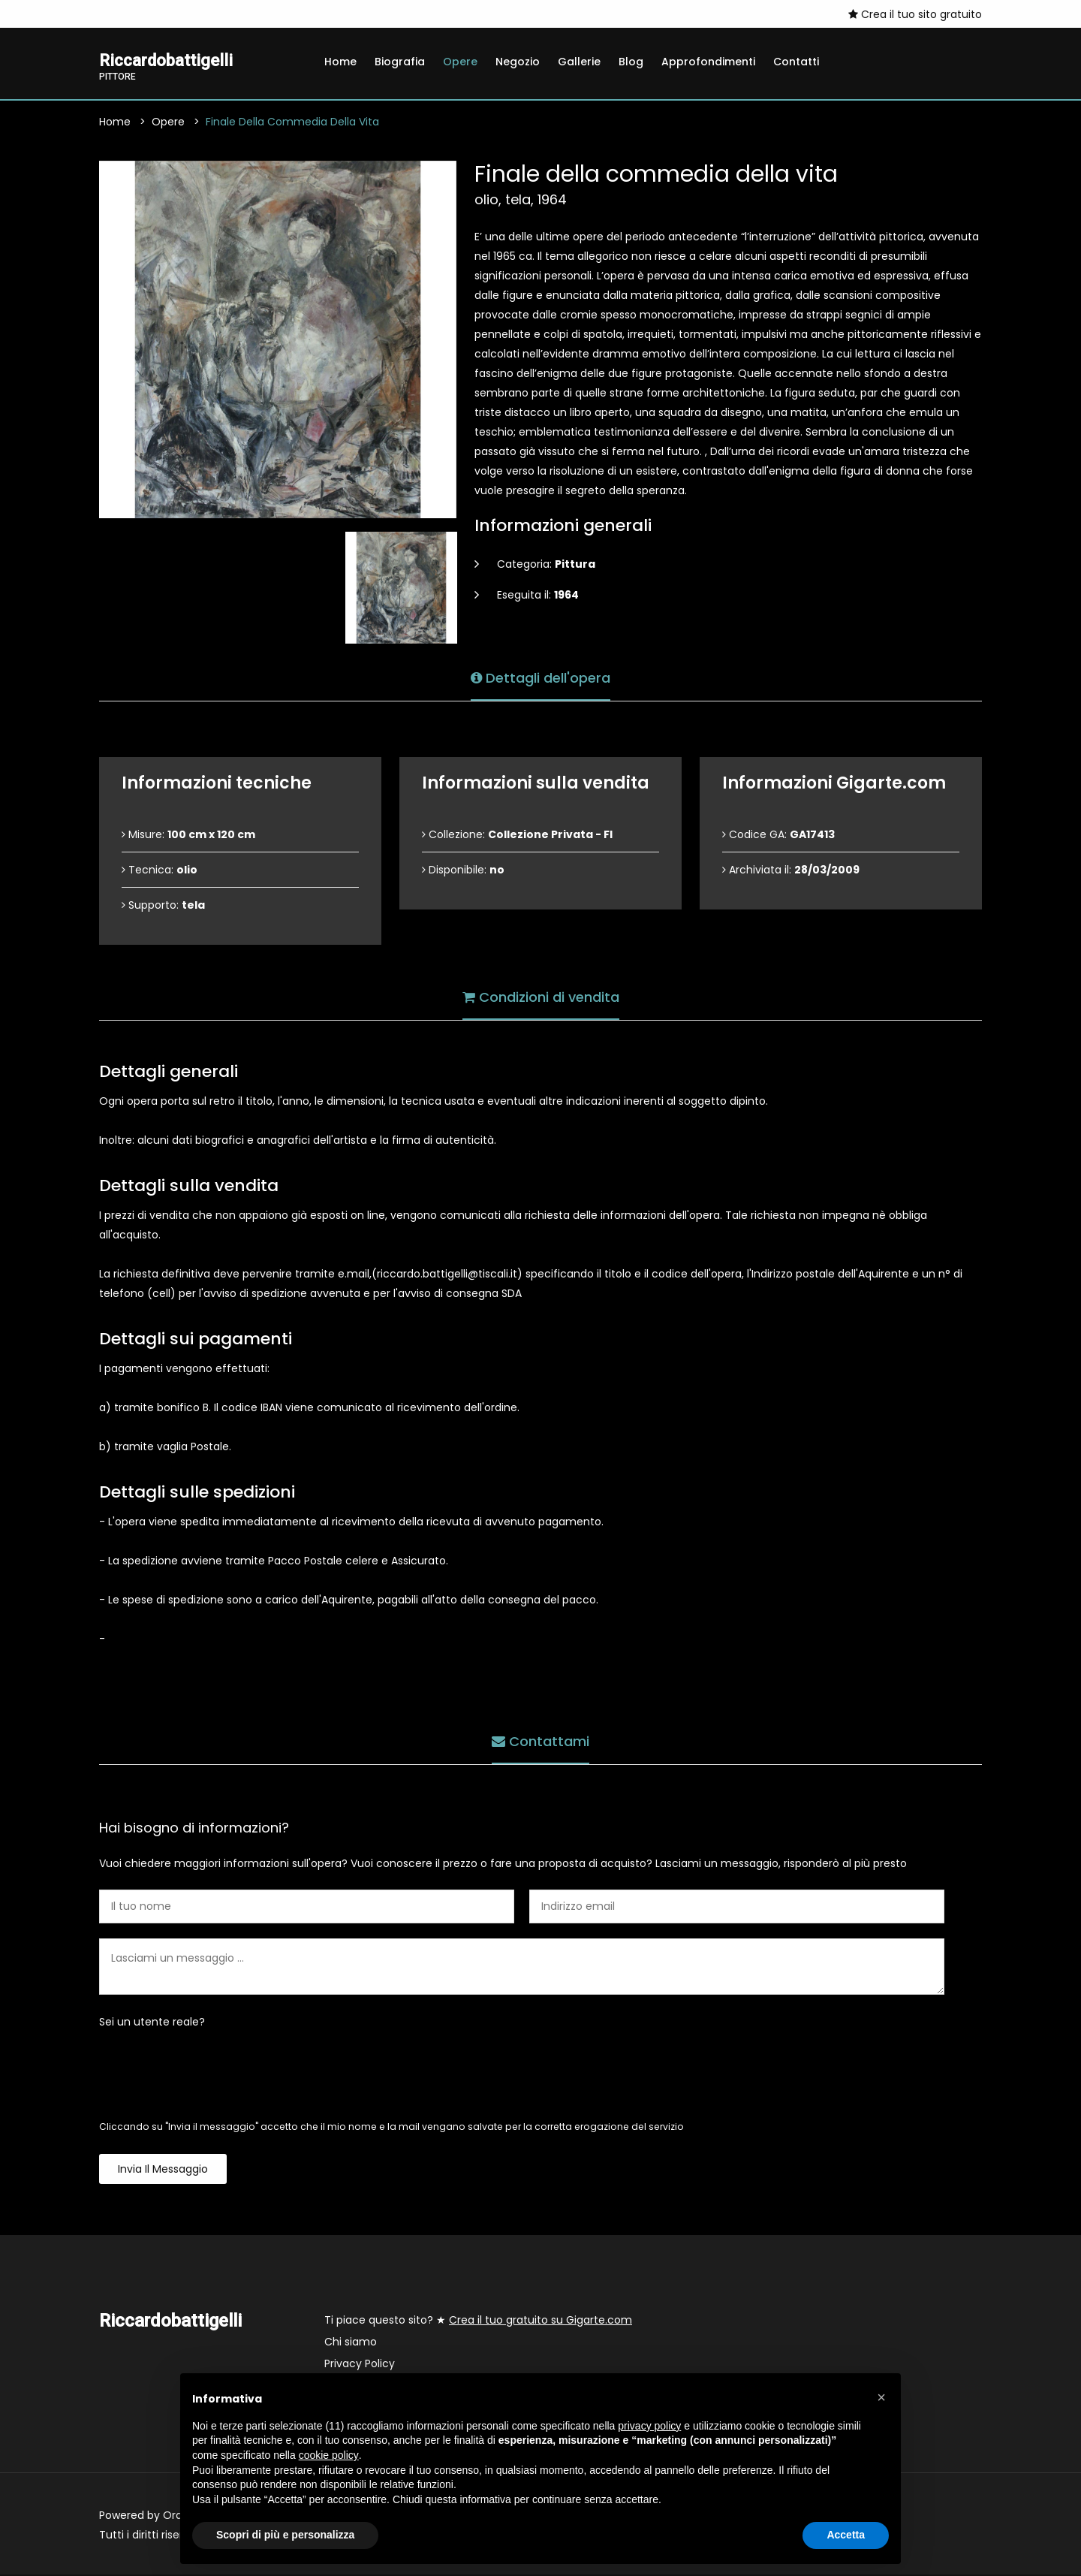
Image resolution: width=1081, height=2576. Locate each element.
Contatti (796, 61)
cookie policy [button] (329, 2455)
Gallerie (579, 61)
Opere (460, 61)
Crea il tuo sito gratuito (915, 14)
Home (340, 61)
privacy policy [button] (649, 2426)
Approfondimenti (708, 61)
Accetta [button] (846, 2535)
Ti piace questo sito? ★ (478, 2321)
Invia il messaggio (163, 2170)
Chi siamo (350, 2343)
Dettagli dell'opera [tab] (540, 677)
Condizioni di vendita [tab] (540, 996)
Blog (631, 61)
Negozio (517, 61)
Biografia (400, 61)
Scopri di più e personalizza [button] (285, 2535)
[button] (881, 2397)
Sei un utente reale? (152, 2023)
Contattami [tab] (540, 1740)
